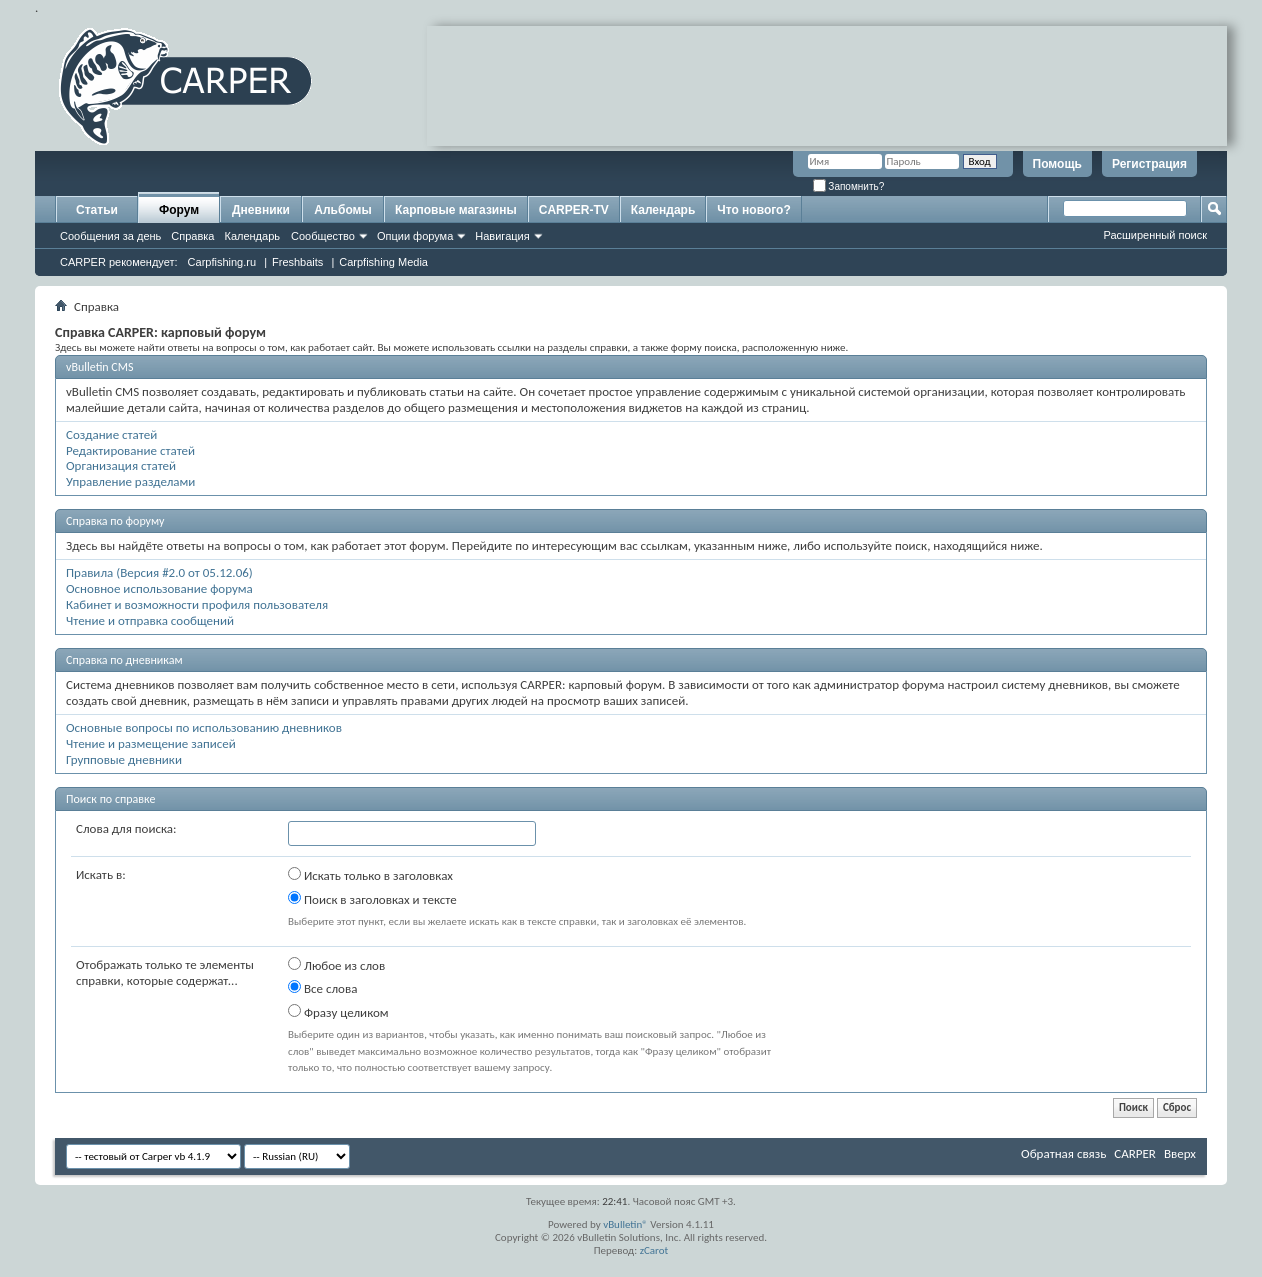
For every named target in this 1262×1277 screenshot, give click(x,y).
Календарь (252, 236)
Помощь (1057, 164)
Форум (179, 210)
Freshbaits (297, 262)
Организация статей (121, 465)
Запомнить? (849, 186)
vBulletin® (625, 1224)
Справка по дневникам (124, 660)
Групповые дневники (124, 759)
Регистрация (1149, 164)
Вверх (1180, 1153)
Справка (192, 236)
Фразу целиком (338, 1012)
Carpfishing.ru (222, 262)
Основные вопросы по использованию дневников (204, 727)
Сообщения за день (110, 236)
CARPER (1135, 1153)
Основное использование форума (159, 588)
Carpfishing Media (383, 262)
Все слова (322, 988)
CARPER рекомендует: (119, 262)
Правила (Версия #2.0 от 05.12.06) (159, 572)
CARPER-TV (574, 210)
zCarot (654, 1250)
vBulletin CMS (100, 367)
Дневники (261, 210)
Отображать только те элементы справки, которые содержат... (165, 972)
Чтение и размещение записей (151, 743)
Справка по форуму (115, 521)
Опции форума (415, 236)
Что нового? (753, 210)
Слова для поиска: (126, 828)
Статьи (97, 210)
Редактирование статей (130, 450)
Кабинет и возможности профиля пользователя (197, 604)
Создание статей (111, 434)
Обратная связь (1063, 1153)
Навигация (502, 236)
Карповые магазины (456, 210)
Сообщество (323, 236)
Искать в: (101, 874)
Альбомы (342, 210)
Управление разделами (130, 481)
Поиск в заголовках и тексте (372, 899)
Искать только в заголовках (370, 875)
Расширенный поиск (1155, 235)
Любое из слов (336, 965)
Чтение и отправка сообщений (150, 620)
